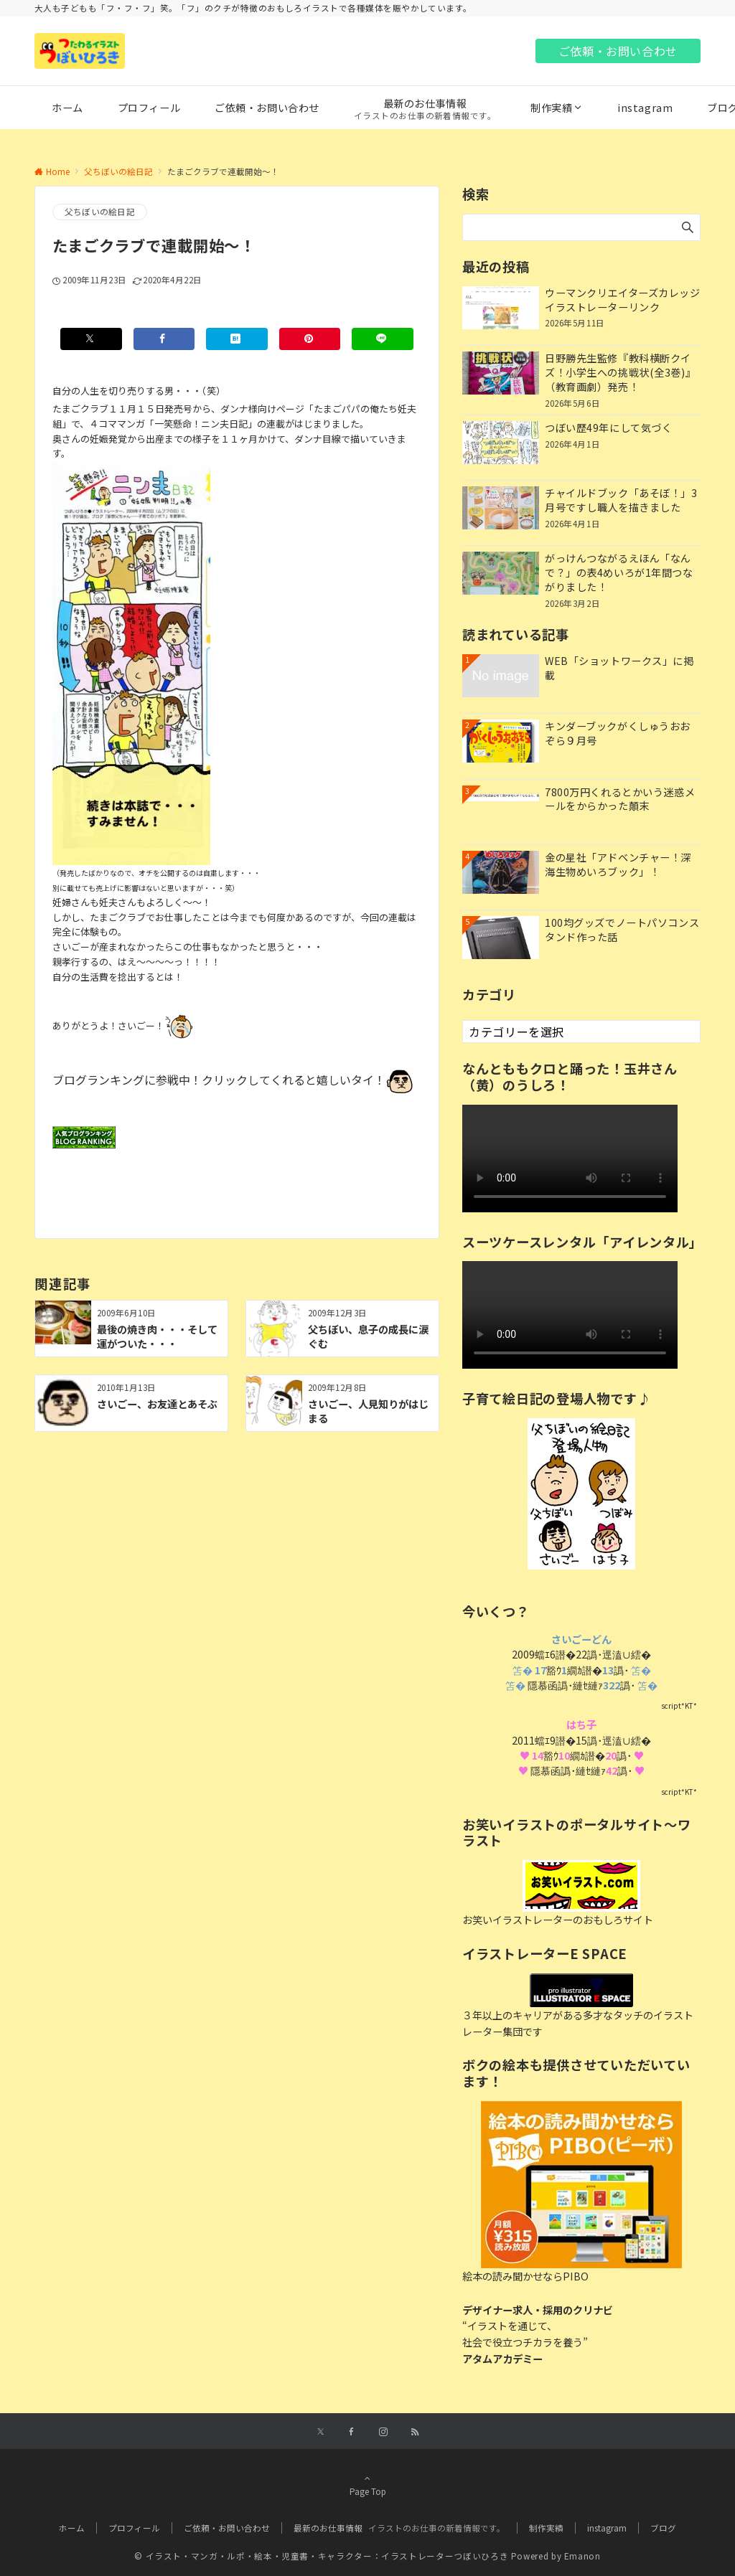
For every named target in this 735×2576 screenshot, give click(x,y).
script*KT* (679, 1705)
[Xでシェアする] (91, 338)
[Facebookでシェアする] (164, 338)
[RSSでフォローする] (415, 2432)
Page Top (367, 2485)
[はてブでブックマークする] (237, 338)
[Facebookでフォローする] (351, 2432)
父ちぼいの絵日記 (100, 211)
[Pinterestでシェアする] (310, 338)
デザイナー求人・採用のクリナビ (537, 2310)
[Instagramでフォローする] (383, 2432)
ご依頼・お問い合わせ (618, 51)
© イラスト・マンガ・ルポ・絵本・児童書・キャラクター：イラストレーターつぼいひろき (321, 2556)
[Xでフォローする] (320, 2432)
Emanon (582, 2556)
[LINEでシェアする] (382, 338)
